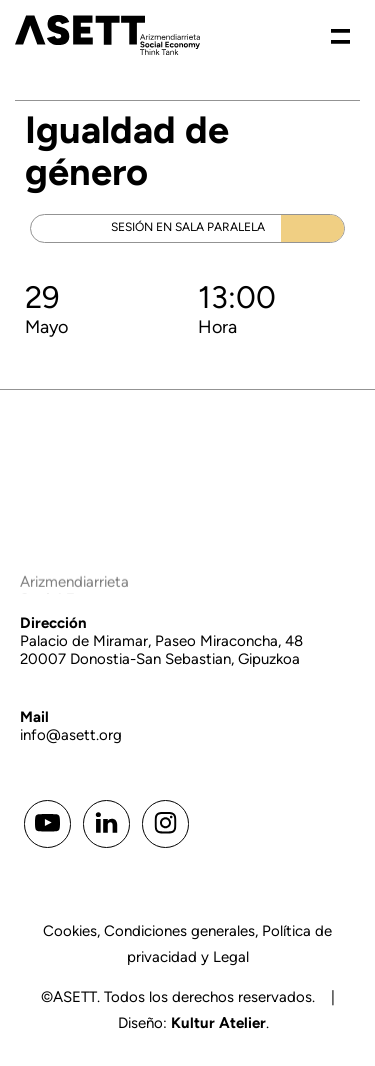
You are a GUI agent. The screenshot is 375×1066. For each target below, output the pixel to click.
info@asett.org (71, 735)
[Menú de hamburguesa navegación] (340, 35)
